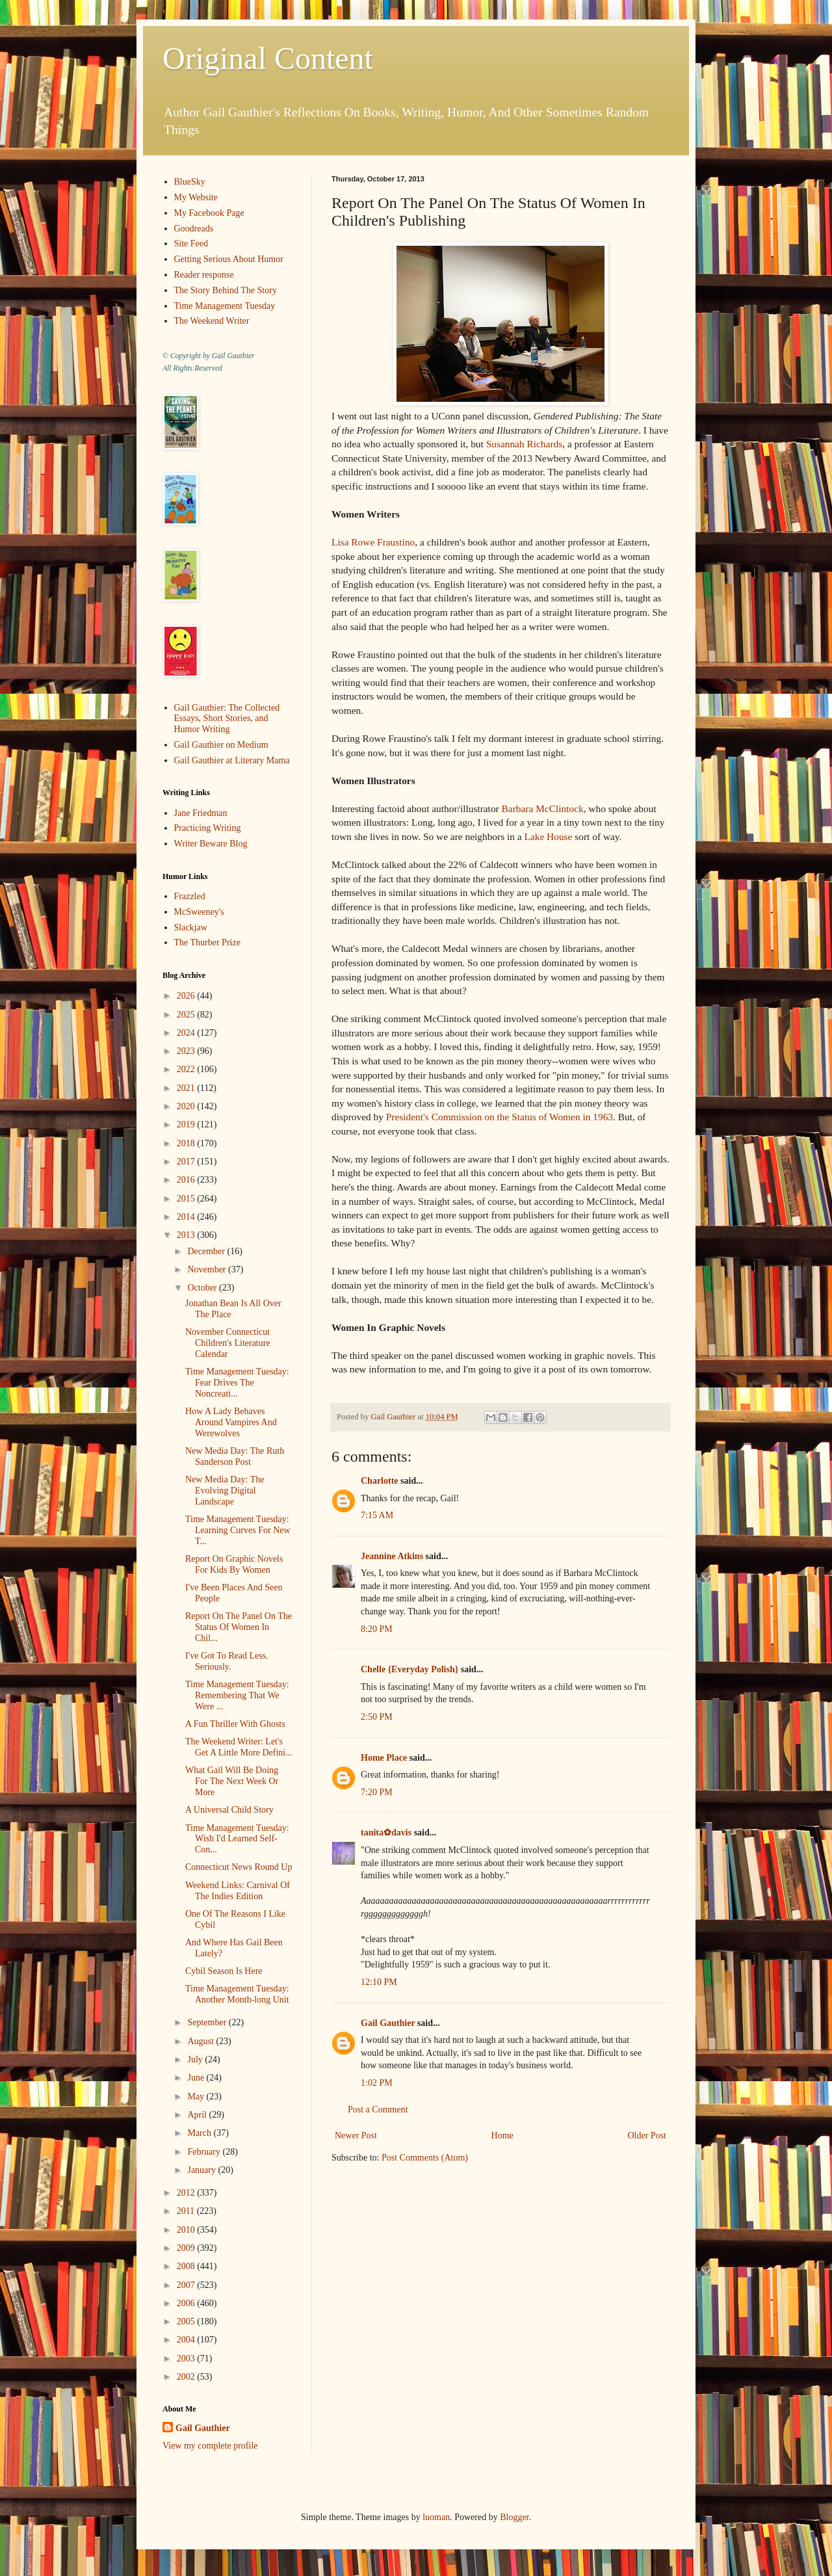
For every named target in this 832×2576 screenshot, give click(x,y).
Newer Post (356, 2135)
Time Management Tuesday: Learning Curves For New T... (238, 1530)
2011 (187, 2211)
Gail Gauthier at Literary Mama (232, 760)
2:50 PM (377, 1717)
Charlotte (379, 1481)
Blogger (514, 2517)
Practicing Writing (207, 828)
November (207, 1269)
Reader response (204, 275)
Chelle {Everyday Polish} (409, 1669)
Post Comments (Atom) (425, 2157)
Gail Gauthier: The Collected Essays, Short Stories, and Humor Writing (227, 719)
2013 (187, 1235)
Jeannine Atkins (392, 1556)
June (196, 2078)
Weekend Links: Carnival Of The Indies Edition (237, 1890)
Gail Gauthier (388, 2023)
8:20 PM (377, 1629)
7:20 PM (377, 1792)
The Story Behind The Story (225, 290)
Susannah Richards (524, 443)
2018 (187, 1143)
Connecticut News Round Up (238, 1867)
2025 (187, 1014)
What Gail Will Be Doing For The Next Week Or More (231, 1781)
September (207, 2022)
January (202, 2170)
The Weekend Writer (212, 321)
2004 (187, 2340)
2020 (187, 1106)
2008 (187, 2266)
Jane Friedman (201, 813)
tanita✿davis (386, 1832)
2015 (187, 1198)
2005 (187, 2321)
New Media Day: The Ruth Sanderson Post (234, 1456)
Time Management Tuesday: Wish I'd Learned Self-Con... (237, 1839)
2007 (187, 2285)
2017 (187, 1161)
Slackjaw (190, 927)
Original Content (267, 58)
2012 (187, 2193)
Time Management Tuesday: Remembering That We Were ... (237, 1695)
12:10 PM (379, 1982)
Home (502, 2135)
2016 (187, 1180)
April (198, 2115)
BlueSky (189, 182)
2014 (187, 1217)
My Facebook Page (209, 213)
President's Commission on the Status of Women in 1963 (499, 1116)
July (196, 2059)
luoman (436, 2517)
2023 (187, 1051)
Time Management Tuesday (225, 306)
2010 (187, 2230)
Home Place (384, 1758)
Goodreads (194, 228)
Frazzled (189, 896)
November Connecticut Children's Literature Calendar (227, 1343)
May (196, 2096)
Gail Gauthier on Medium (221, 745)
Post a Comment (378, 2109)
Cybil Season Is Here (224, 1971)
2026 (187, 996)
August (201, 2041)
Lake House (547, 836)
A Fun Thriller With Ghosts (235, 1724)
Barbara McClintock (543, 808)
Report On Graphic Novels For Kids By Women (234, 1564)
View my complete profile (210, 2446)
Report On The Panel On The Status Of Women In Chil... (238, 1627)
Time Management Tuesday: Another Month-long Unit (237, 1994)
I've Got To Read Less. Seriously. (226, 1661)
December (207, 1251)
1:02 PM (377, 2083)
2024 (187, 1033)
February (204, 2152)
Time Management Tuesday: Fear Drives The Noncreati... (237, 1383)
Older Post (647, 2135)
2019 (187, 1124)
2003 (187, 2358)
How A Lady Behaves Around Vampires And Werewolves (231, 1422)
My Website (196, 197)
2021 (187, 1088)
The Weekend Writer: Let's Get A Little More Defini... (238, 1747)
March (200, 2133)
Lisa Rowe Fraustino (373, 541)
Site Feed (191, 243)
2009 (187, 2248)
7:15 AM (377, 1515)
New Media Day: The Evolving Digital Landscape (224, 1490)
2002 (187, 2377)
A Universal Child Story (229, 1810)
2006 (187, 2303)
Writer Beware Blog (211, 843)
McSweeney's (199, 912)
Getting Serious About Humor (228, 259)
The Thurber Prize (207, 942)
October (203, 1288)
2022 (187, 1069)
